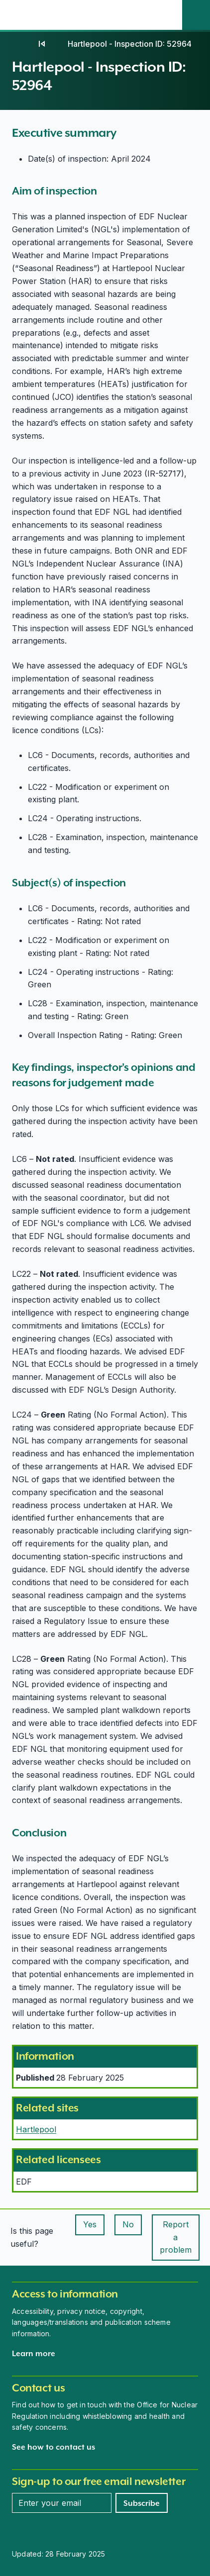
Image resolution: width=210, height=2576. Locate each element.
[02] (42, 44)
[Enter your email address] (61, 2503)
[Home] (22, 44)
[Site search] (196, 15)
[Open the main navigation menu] (168, 15)
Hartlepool (36, 2129)
